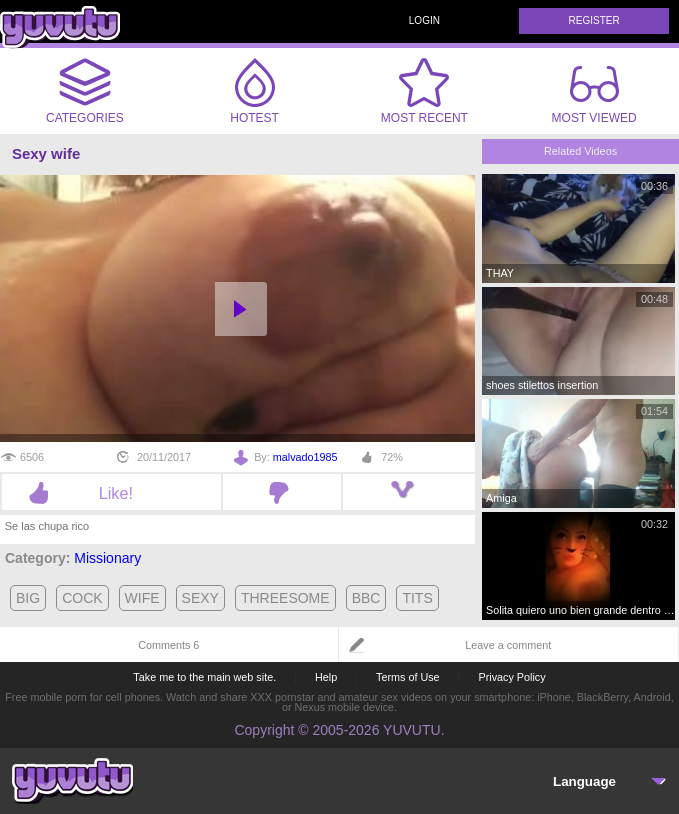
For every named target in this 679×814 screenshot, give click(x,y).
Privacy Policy (511, 677)
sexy (200, 598)
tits (417, 598)
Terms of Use (408, 677)
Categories (85, 91)
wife (142, 598)
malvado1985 (305, 457)
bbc (366, 598)
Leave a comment (508, 645)
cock (82, 598)
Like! (111, 493)
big (28, 598)
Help (326, 677)
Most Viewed (594, 95)
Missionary (107, 558)
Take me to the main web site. (204, 677)
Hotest (255, 91)
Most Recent (424, 91)
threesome (285, 598)
